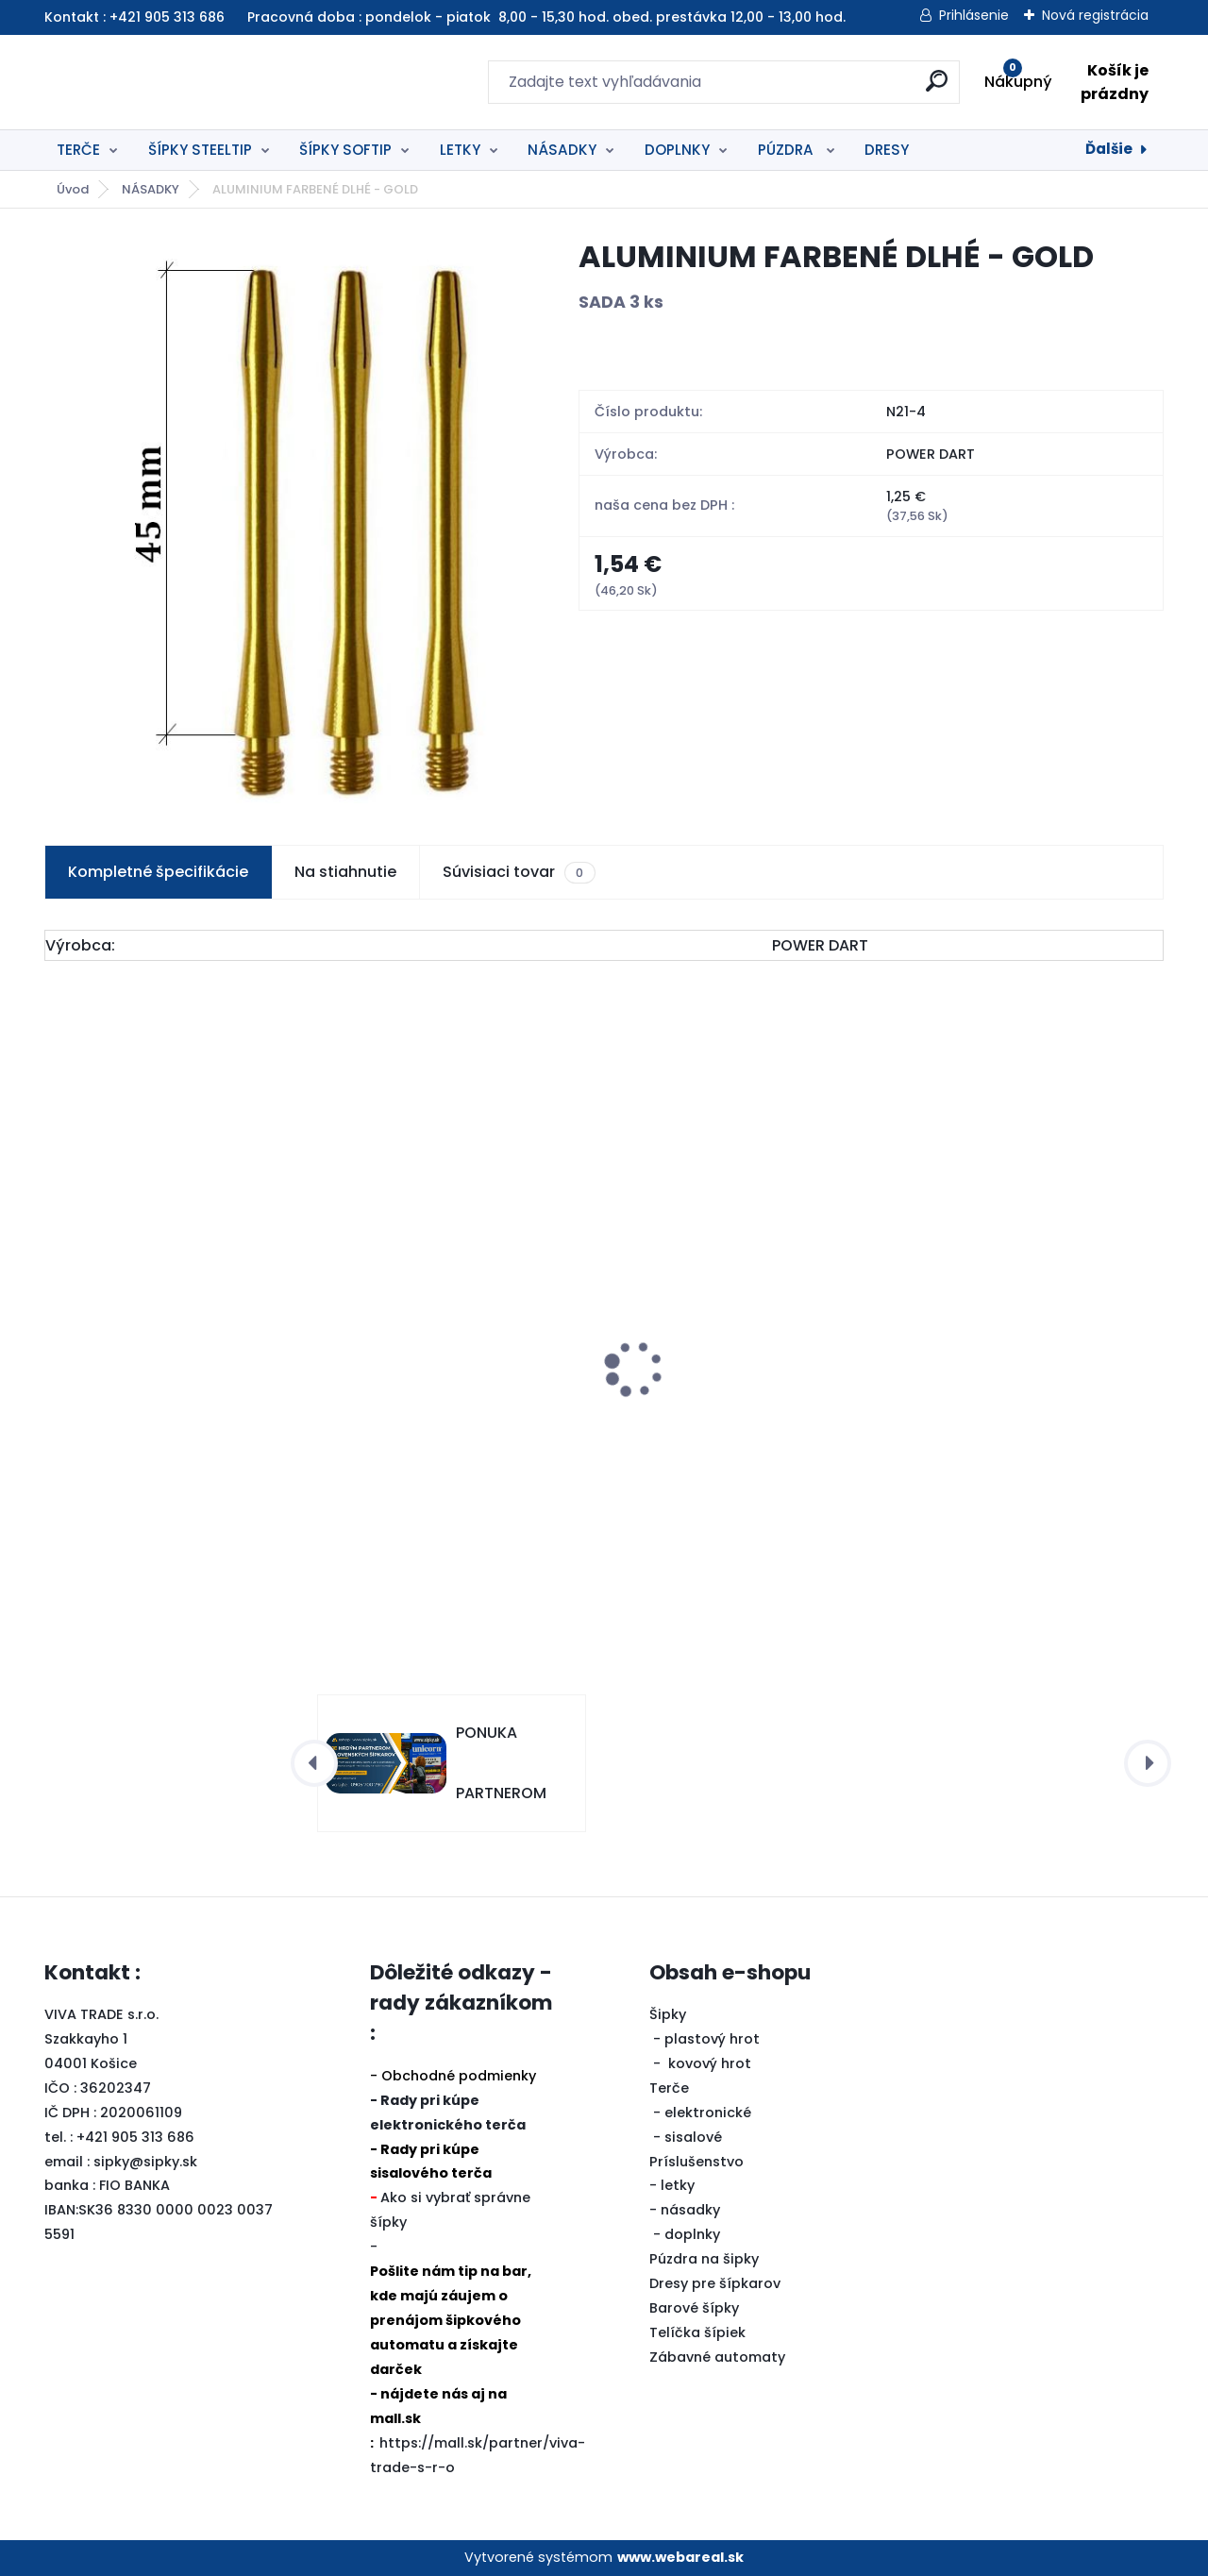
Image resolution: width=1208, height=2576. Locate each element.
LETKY (460, 150)
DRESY (886, 150)
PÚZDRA (787, 150)
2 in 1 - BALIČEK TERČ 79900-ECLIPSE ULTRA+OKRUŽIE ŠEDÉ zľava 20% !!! (1011, 1372)
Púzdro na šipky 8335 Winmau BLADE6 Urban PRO (166, 1372)
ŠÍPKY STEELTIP (200, 150)
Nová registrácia (1095, 15)
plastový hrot (712, 2038)
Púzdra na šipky (704, 2258)
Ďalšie (1108, 149)
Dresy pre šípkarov (714, 2283)
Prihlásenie (974, 15)
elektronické (707, 2112)
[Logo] (160, 82)
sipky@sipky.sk (145, 2161)
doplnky (692, 2234)
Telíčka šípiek (697, 2332)
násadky (690, 2209)
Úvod (73, 189)
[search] (809, 88)
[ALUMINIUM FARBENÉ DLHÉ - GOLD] (282, 520)
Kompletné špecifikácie (158, 872)
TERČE (78, 150)
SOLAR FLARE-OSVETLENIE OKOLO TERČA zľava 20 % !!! (740, 1430)
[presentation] (57, 1338)
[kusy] (101, 1551)
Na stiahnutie (345, 872)
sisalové (693, 2137)
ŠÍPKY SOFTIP (345, 150)
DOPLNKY (677, 150)
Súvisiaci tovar (519, 872)
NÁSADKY (562, 150)
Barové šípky (694, 2307)
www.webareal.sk (680, 2557)
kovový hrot (709, 2063)
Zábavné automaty (717, 2357)
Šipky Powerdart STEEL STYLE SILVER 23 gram (443, 1410)
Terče (669, 2088)
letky (678, 2185)
